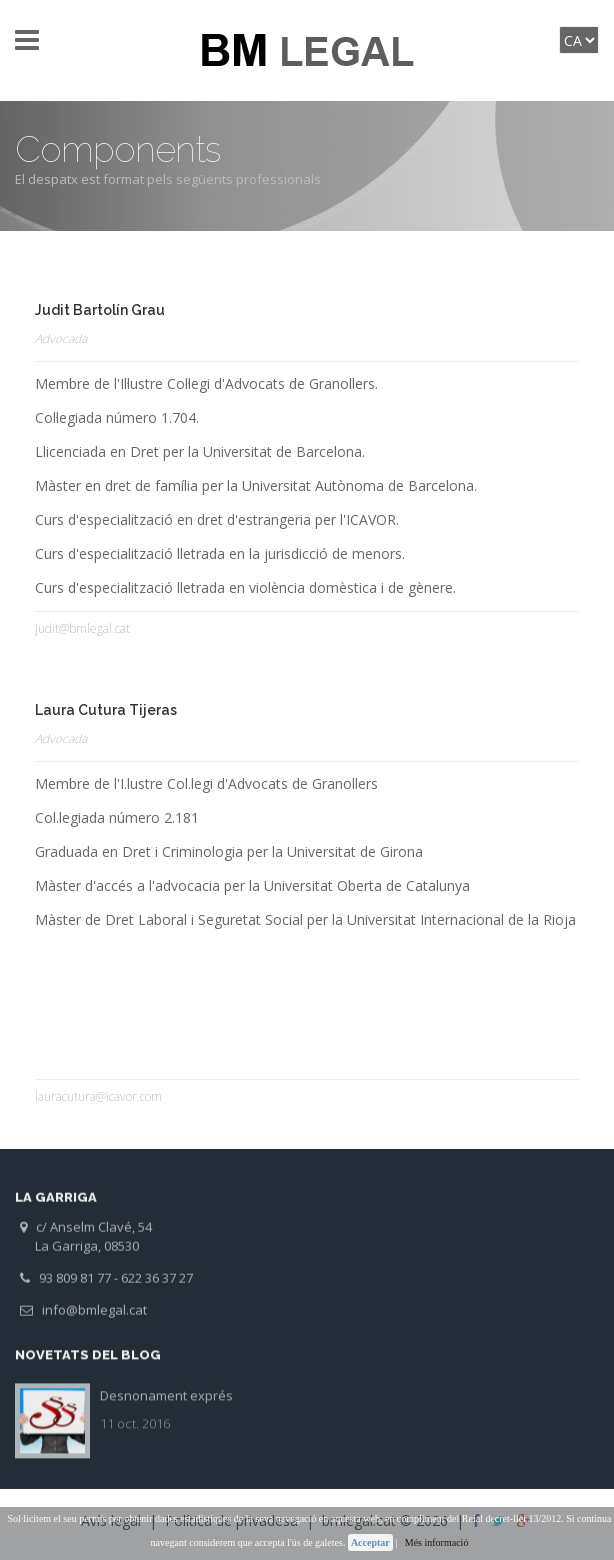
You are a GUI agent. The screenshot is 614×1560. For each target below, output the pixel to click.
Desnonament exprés (166, 1387)
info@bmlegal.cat (83, 1318)
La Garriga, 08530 (79, 1254)
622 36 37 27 (157, 1286)
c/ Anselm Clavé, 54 (86, 1235)
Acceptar (370, 1542)
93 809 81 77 (65, 1286)
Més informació (437, 1542)
